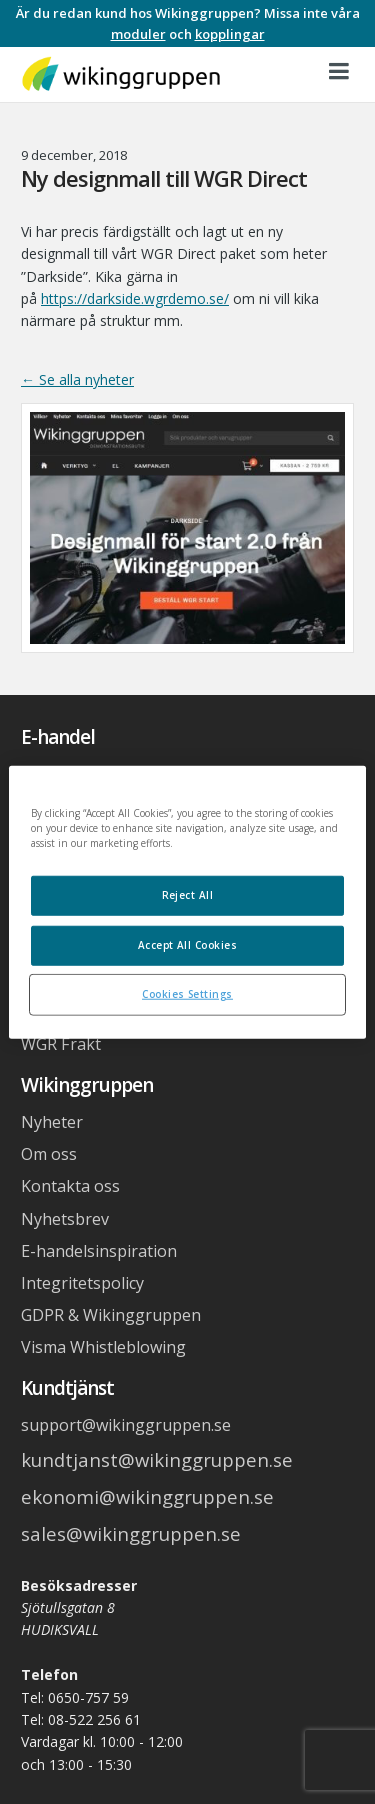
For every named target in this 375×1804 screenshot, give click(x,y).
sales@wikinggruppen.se (131, 1533)
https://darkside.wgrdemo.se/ (135, 298)
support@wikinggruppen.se (126, 1425)
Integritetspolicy (82, 1283)
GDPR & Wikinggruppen (111, 1315)
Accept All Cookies (188, 944)
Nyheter (52, 1122)
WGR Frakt (61, 1044)
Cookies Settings (187, 993)
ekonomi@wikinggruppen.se (147, 1496)
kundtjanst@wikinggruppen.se (157, 1459)
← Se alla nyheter (77, 379)
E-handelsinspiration (99, 1251)
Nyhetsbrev (65, 1219)
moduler (138, 34)
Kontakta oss (70, 1186)
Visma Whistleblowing (103, 1347)
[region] (187, 902)
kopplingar (230, 34)
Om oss (49, 1154)
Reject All (188, 895)
